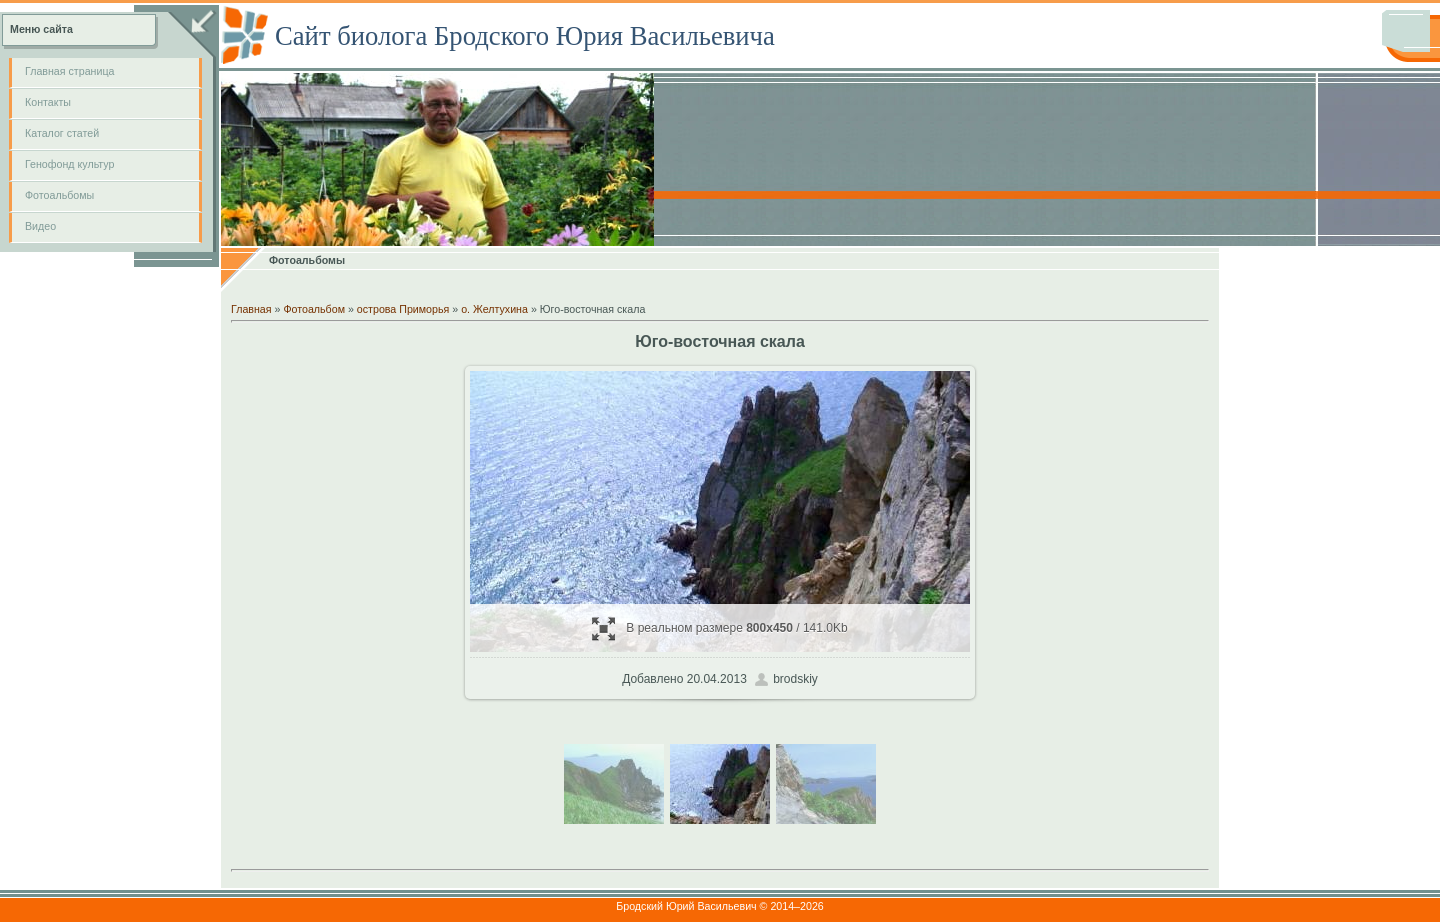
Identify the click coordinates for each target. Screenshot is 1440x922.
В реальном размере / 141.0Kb (719, 628)
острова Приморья (403, 309)
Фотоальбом (314, 309)
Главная (251, 309)
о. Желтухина (494, 309)
